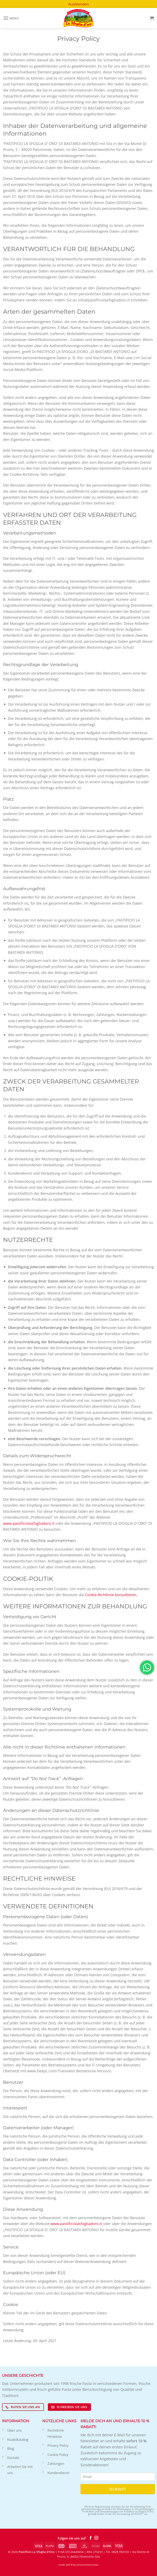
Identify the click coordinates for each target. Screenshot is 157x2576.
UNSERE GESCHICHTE (22, 2375)
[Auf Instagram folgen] (96, 2538)
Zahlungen (55, 2463)
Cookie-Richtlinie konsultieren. (111, 1594)
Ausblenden (78, 4)
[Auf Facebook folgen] (91, 2538)
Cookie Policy (57, 2454)
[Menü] (11, 18)
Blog (10, 2448)
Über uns (14, 2430)
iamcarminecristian (87, 2564)
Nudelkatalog (17, 2439)
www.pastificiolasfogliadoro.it (28, 1523)
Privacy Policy (58, 2445)
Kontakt (13, 2457)
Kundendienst (58, 2472)
